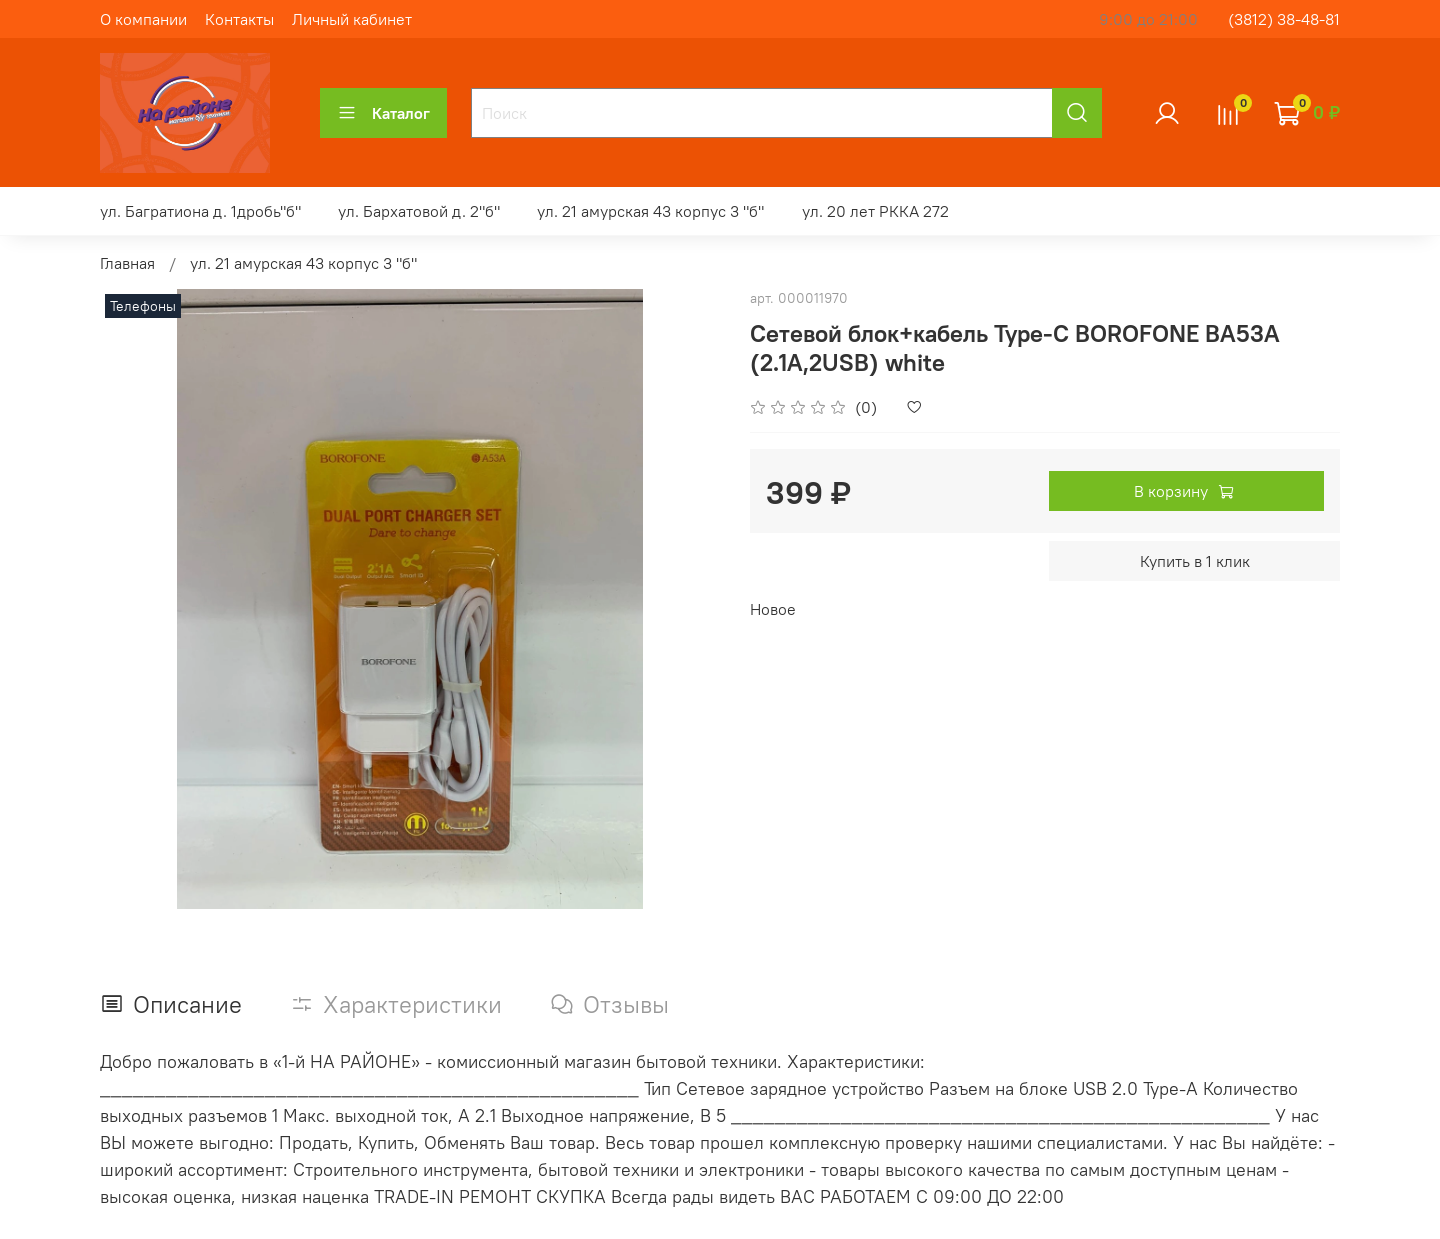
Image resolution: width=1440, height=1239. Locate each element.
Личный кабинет (352, 19)
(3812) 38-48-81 (1284, 19)
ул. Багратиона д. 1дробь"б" (200, 211)
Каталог (383, 113)
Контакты (239, 19)
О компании (143, 19)
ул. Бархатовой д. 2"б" (419, 211)
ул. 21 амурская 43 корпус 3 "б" (650, 211)
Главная (127, 263)
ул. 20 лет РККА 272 (875, 211)
